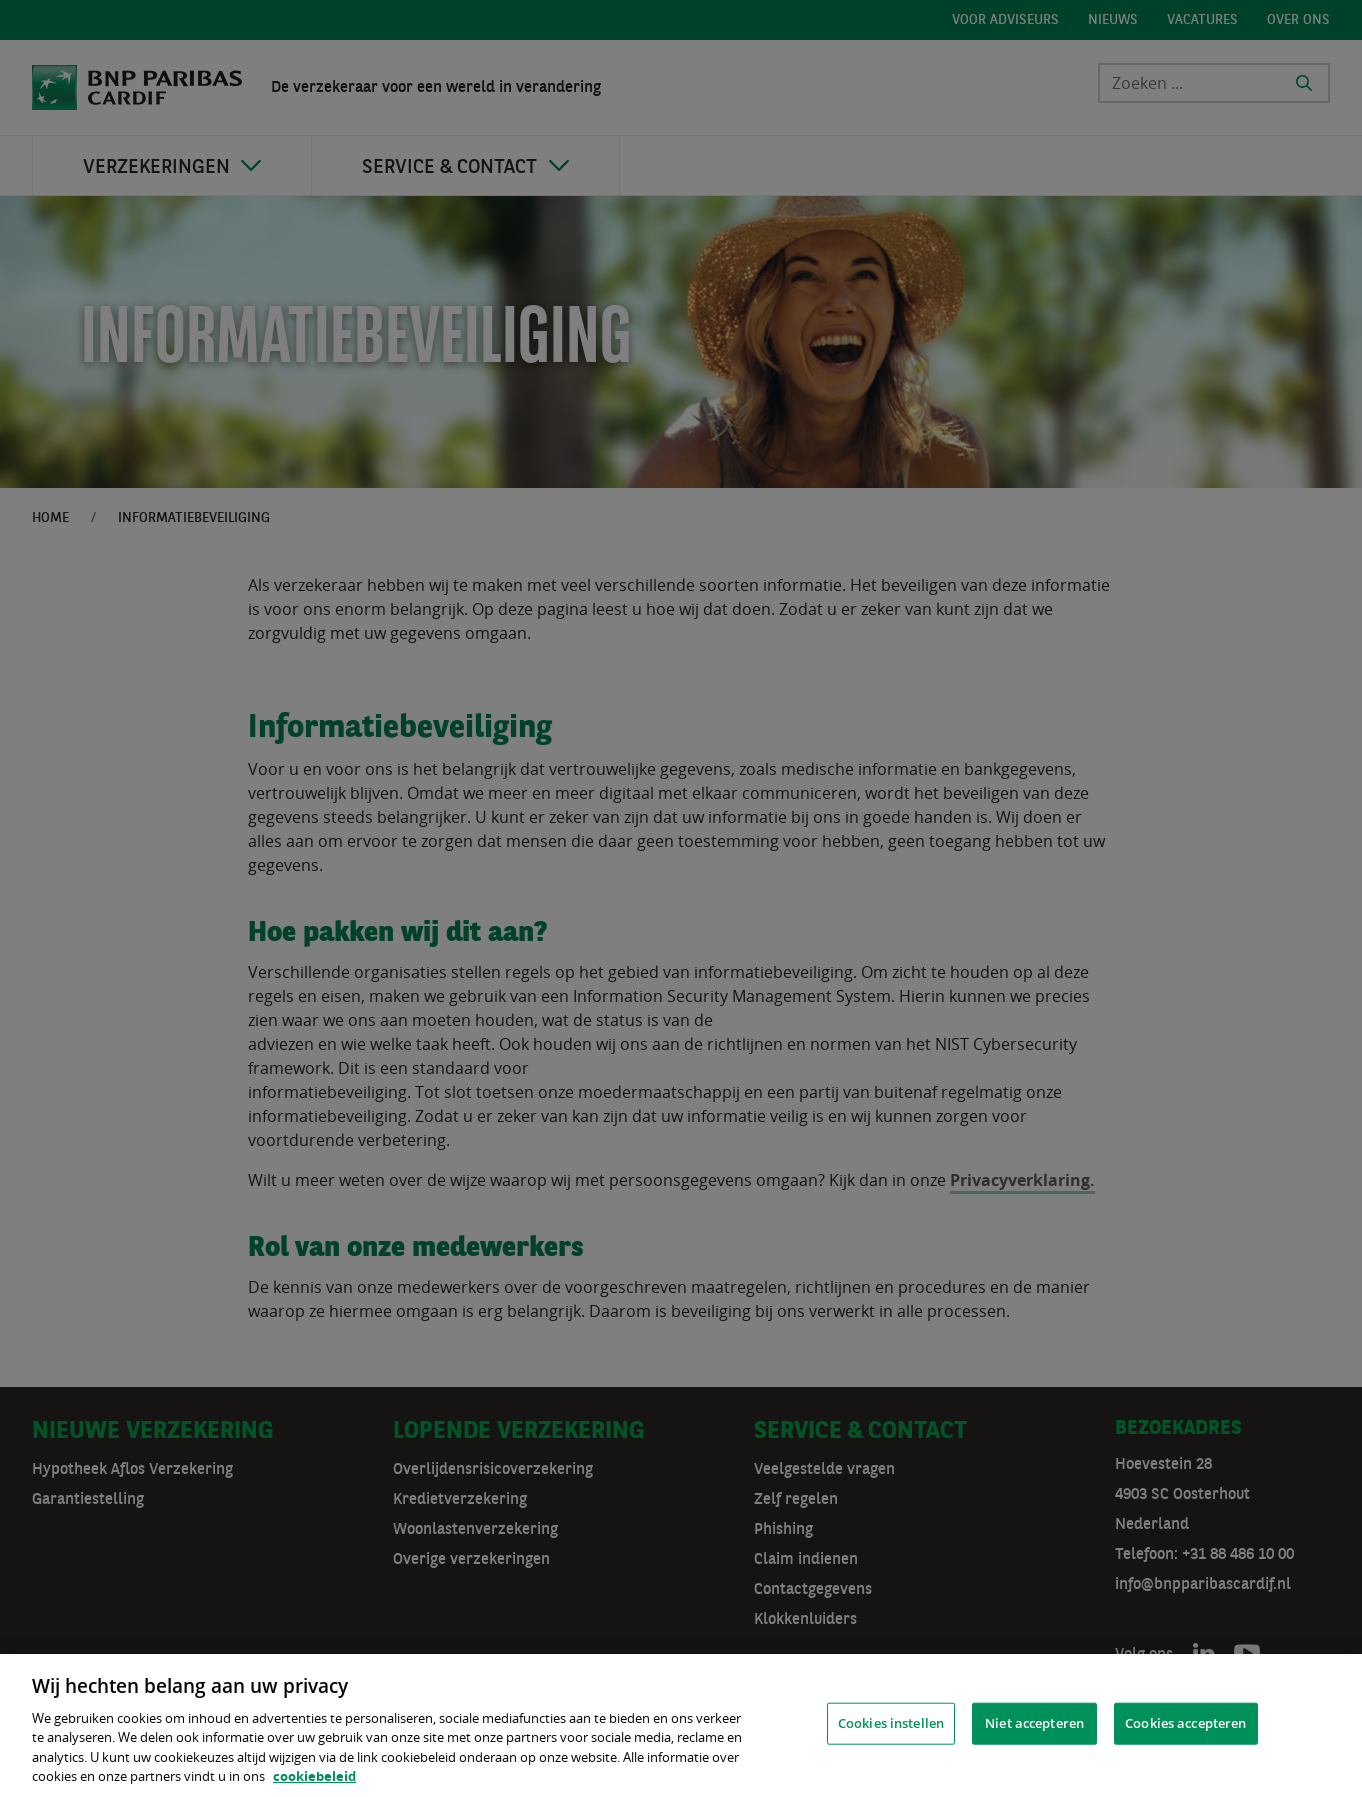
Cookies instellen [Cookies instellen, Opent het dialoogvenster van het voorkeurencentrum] (891, 1723)
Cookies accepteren (1185, 1723)
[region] (681, 1725)
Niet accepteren (1034, 1723)
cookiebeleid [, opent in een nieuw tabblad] (314, 1776)
